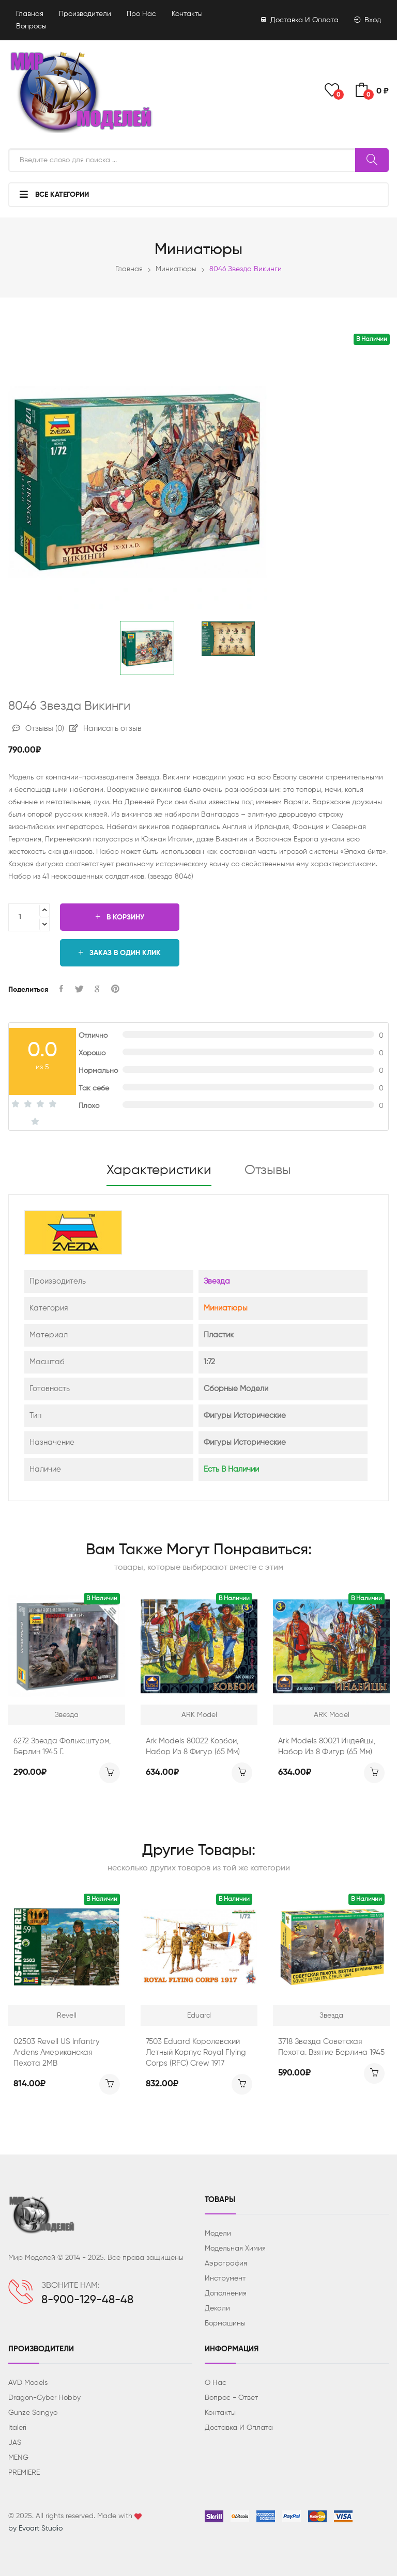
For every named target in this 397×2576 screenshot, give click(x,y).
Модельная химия (235, 2248)
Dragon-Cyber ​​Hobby (44, 2397)
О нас (215, 2382)
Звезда (217, 1281)
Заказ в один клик (120, 953)
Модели (218, 2233)
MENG (18, 2457)
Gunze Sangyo (32, 2412)
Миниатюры (176, 269)
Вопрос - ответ (231, 2397)
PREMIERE (24, 2472)
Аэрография (226, 2263)
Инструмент (225, 2278)
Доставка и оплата (300, 20)
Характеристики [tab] (158, 1170)
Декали (217, 2308)
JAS (14, 2442)
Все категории (54, 194)
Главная (29, 14)
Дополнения (226, 2293)
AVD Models (28, 2382)
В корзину (120, 917)
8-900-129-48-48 (87, 2300)
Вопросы (31, 26)
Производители (85, 14)
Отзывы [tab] (268, 1170)
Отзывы (38, 728)
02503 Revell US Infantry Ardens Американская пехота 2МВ (56, 2052)
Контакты (187, 14)
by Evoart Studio (35, 2528)
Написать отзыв (105, 728)
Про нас (141, 14)
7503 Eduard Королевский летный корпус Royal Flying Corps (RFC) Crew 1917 (196, 2052)
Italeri (17, 2427)
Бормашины (225, 2323)
